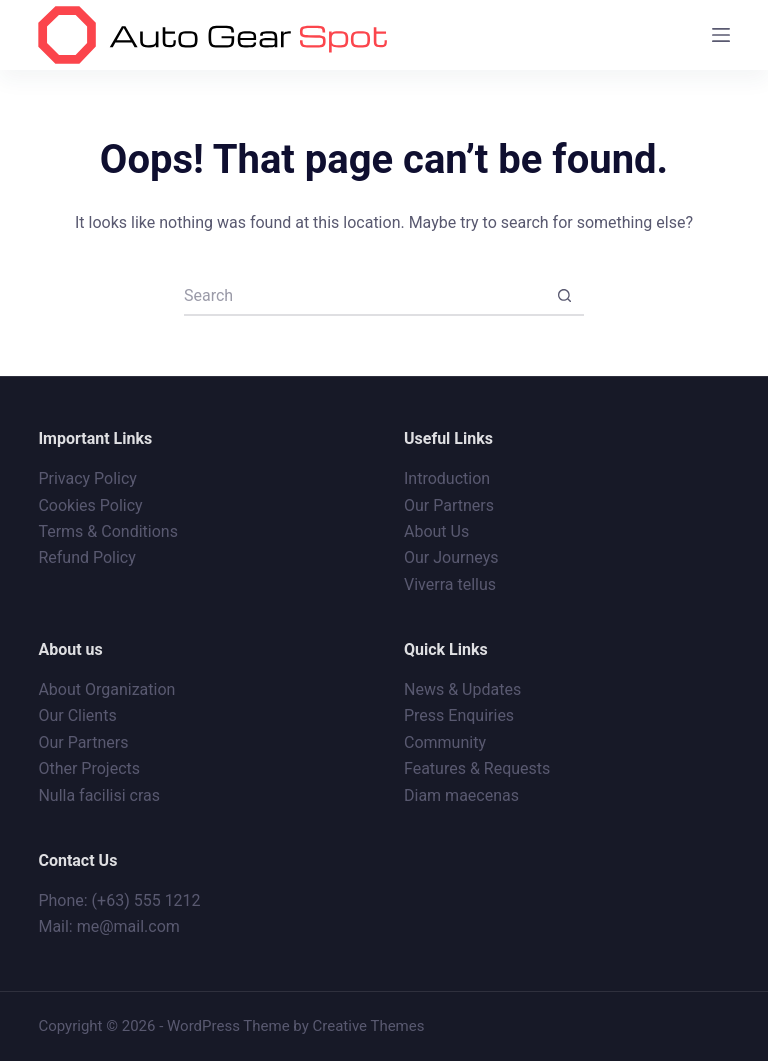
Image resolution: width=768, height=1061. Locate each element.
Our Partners (449, 505)
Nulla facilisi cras (99, 795)
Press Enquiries (459, 715)
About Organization (106, 689)
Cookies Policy (90, 505)
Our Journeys (451, 557)
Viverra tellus (450, 584)
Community (445, 742)
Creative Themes (369, 1026)
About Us (436, 531)
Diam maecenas (461, 795)
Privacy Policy (87, 478)
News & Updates (462, 689)
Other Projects (89, 768)
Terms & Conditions (108, 531)
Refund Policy (86, 557)
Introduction (447, 478)
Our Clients (77, 715)
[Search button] (564, 296)
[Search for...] (364, 296)
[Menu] (721, 35)
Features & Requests (477, 768)
